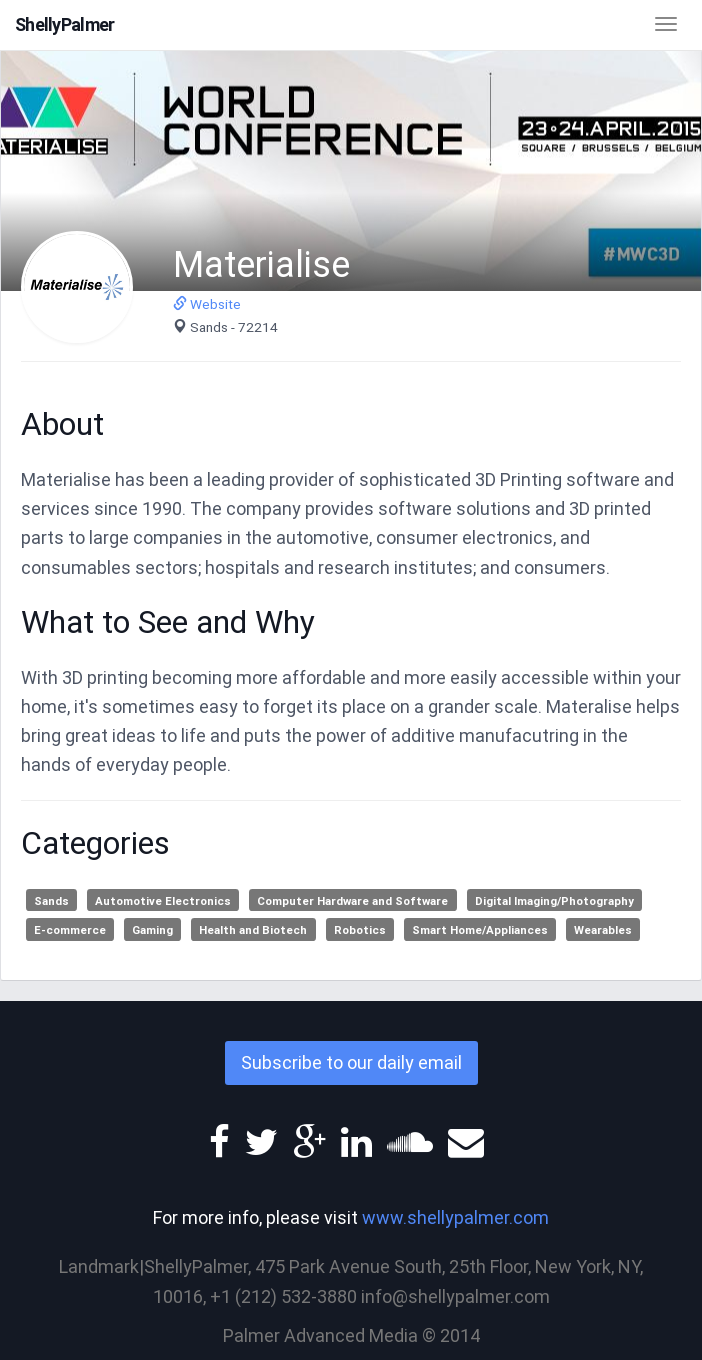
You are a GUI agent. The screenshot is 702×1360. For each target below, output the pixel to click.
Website (207, 304)
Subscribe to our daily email (351, 1062)
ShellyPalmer (64, 24)
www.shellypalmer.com (455, 1217)
